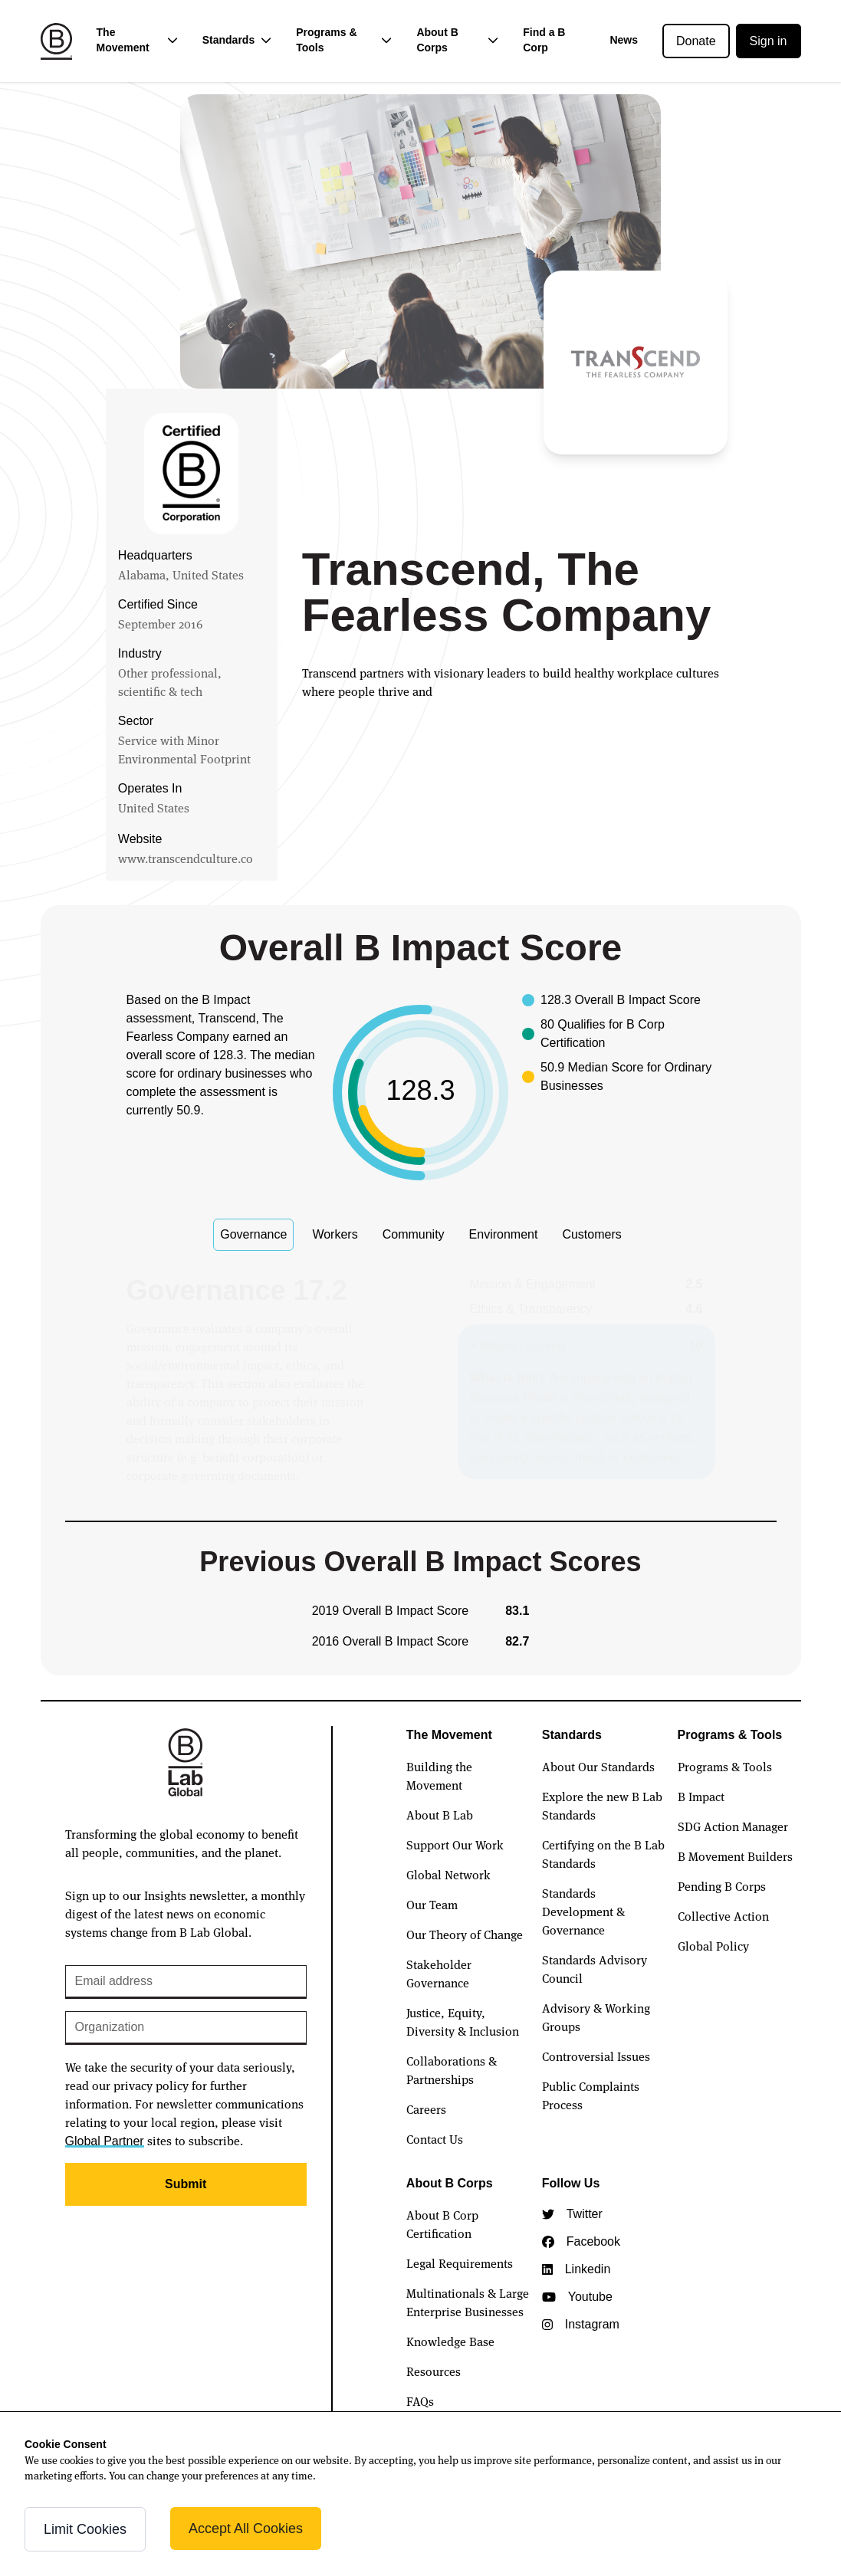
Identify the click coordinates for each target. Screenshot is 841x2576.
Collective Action (723, 1915)
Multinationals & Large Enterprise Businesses (467, 2301)
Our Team (432, 1904)
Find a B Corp (544, 40)
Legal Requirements (459, 2262)
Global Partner (104, 2141)
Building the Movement (439, 1775)
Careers (426, 2108)
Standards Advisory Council (594, 1968)
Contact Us (434, 2138)
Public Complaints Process (590, 2094)
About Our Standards (598, 1766)
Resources (433, 2370)
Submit (185, 2183)
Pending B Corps (722, 1885)
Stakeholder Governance (438, 1972)
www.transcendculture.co (185, 857)
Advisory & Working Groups (596, 2016)
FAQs (420, 2400)
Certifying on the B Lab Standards (603, 1853)
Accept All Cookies (246, 2528)
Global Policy (713, 1945)
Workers (334, 1234)
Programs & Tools (725, 1766)
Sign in (768, 41)
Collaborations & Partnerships (451, 2069)
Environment (503, 1234)
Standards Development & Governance (583, 1910)
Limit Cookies (85, 2529)
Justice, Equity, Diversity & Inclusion (462, 2021)
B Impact (701, 1796)
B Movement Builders (735, 1855)
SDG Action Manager (733, 1825)
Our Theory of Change (464, 1934)
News (623, 40)
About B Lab (439, 1814)
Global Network (448, 1874)
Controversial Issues (596, 2055)
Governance (253, 1234)
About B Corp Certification (442, 2223)
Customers (591, 1234)
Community (414, 1234)
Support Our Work (455, 1844)
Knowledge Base (450, 2341)
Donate (696, 41)
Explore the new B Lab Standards (602, 1805)
